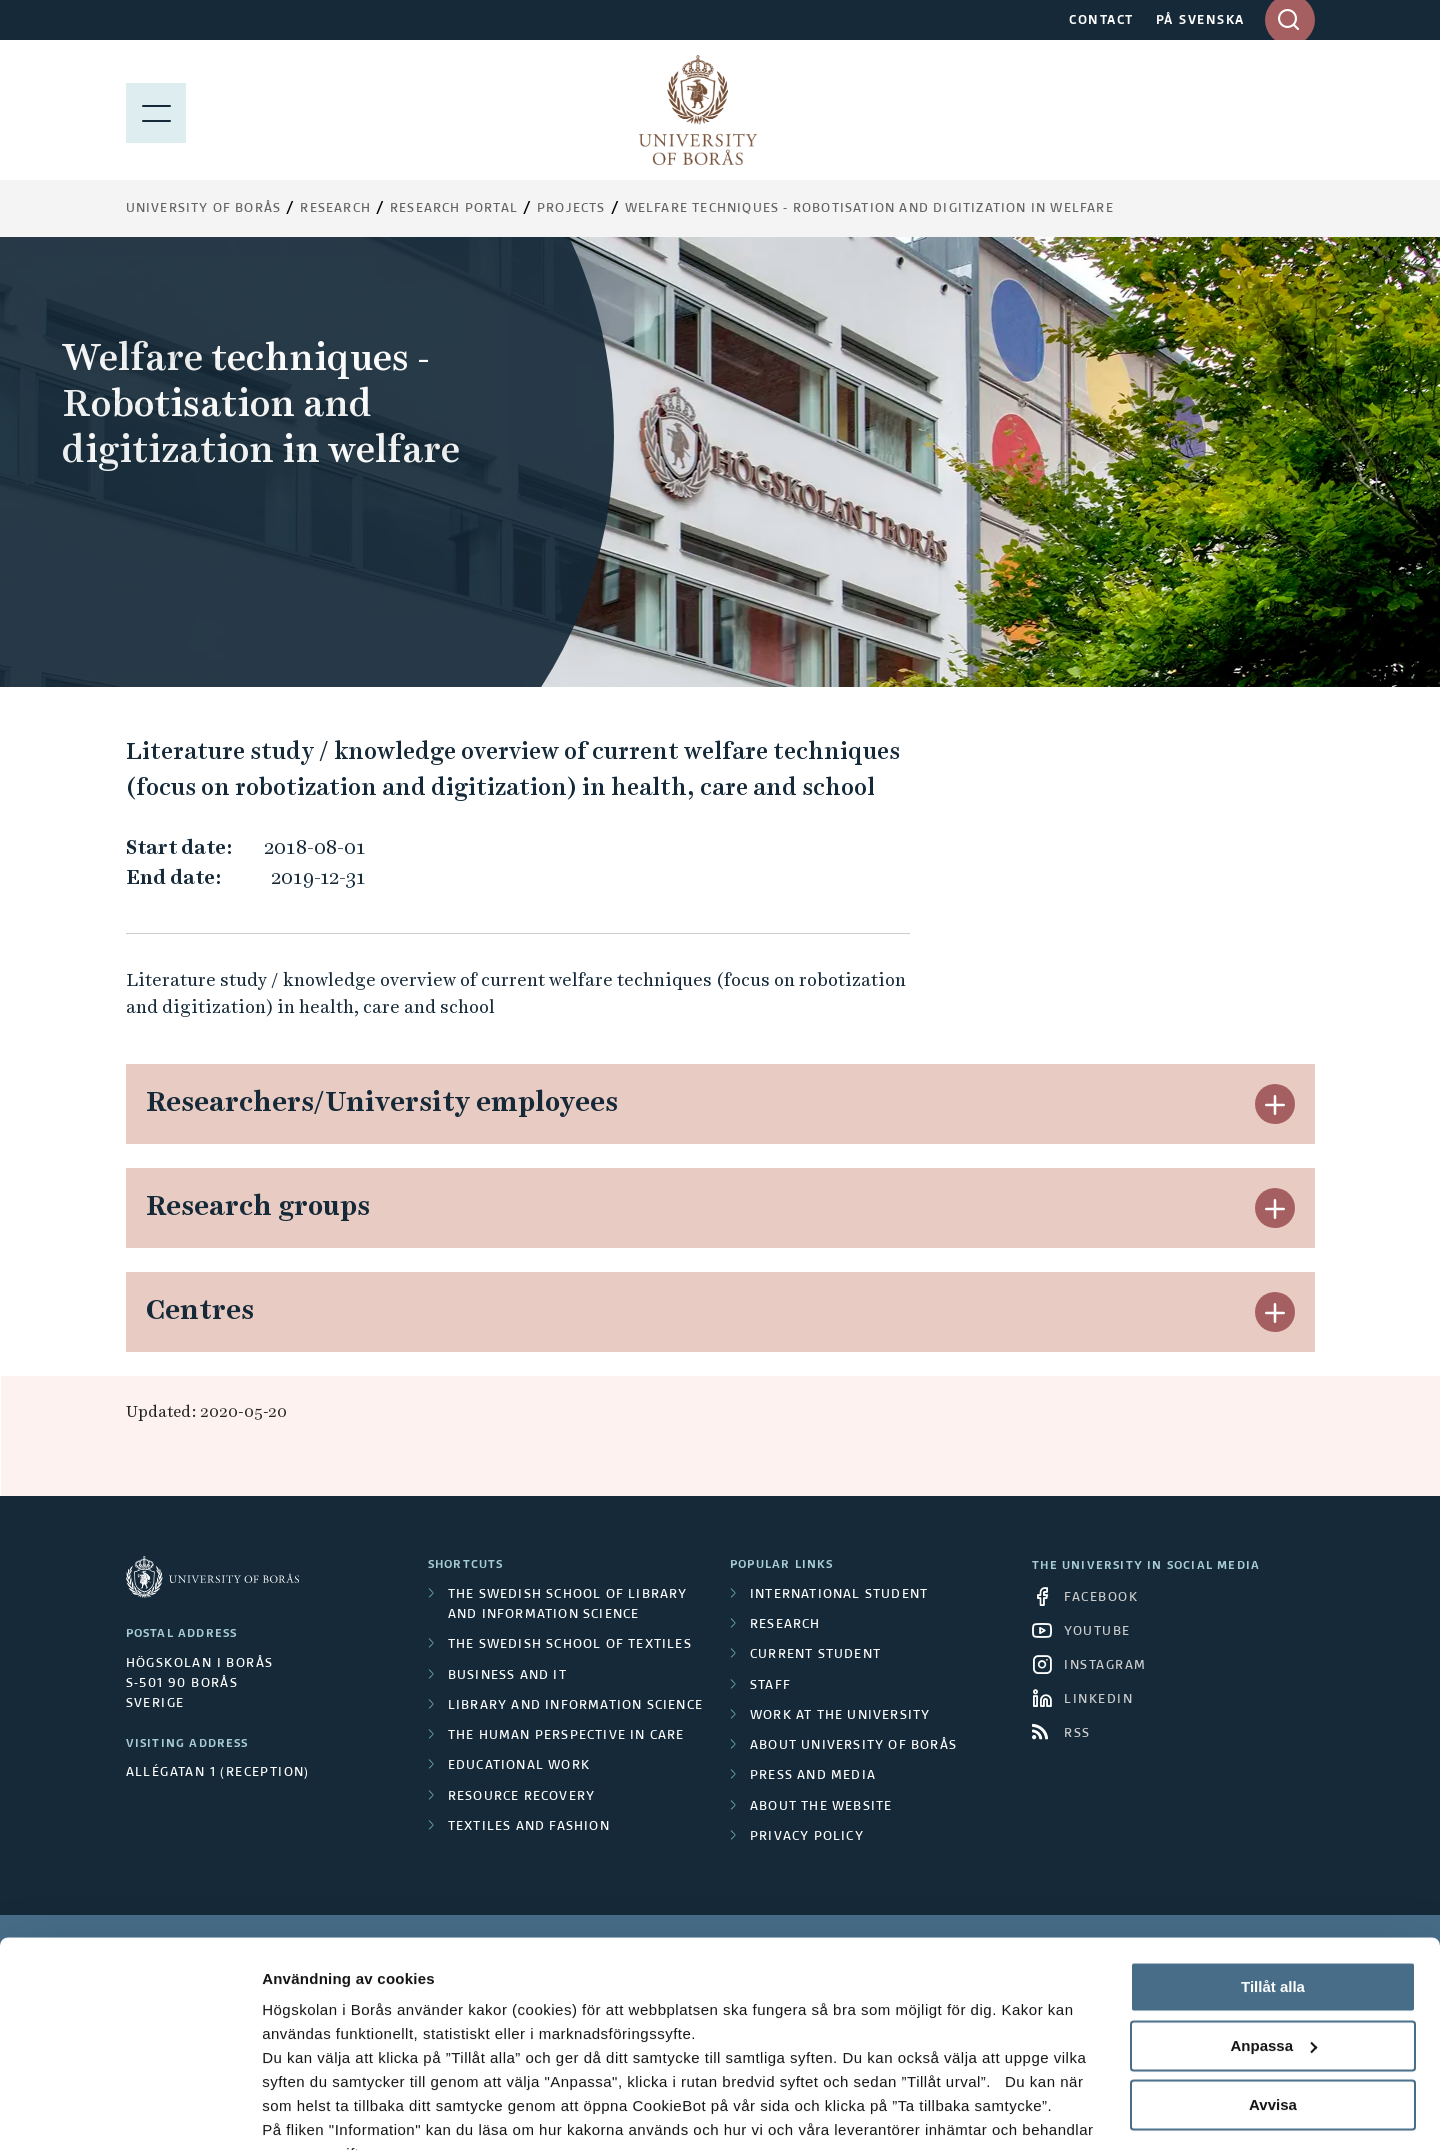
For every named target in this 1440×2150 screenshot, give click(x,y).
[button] (1275, 1104)
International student (839, 1595)
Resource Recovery (521, 1797)
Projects (571, 209)
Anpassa (1273, 1947)
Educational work (519, 1766)
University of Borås (204, 209)
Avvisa (1273, 2005)
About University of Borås (853, 1746)
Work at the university (840, 1716)
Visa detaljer (306, 2110)
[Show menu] (156, 110)
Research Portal (454, 209)
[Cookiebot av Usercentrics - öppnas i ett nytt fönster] (129, 2111)
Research (335, 209)
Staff (770, 1686)
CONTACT (1101, 21)
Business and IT (507, 1676)
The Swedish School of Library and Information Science (568, 1605)
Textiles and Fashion (529, 1827)
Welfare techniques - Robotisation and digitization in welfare (869, 209)
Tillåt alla (1273, 1888)
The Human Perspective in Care (566, 1736)
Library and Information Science (575, 1706)
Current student (815, 1655)
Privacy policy (807, 1837)
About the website (821, 1807)
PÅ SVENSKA (1200, 21)
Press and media (813, 1776)
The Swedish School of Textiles (570, 1645)
